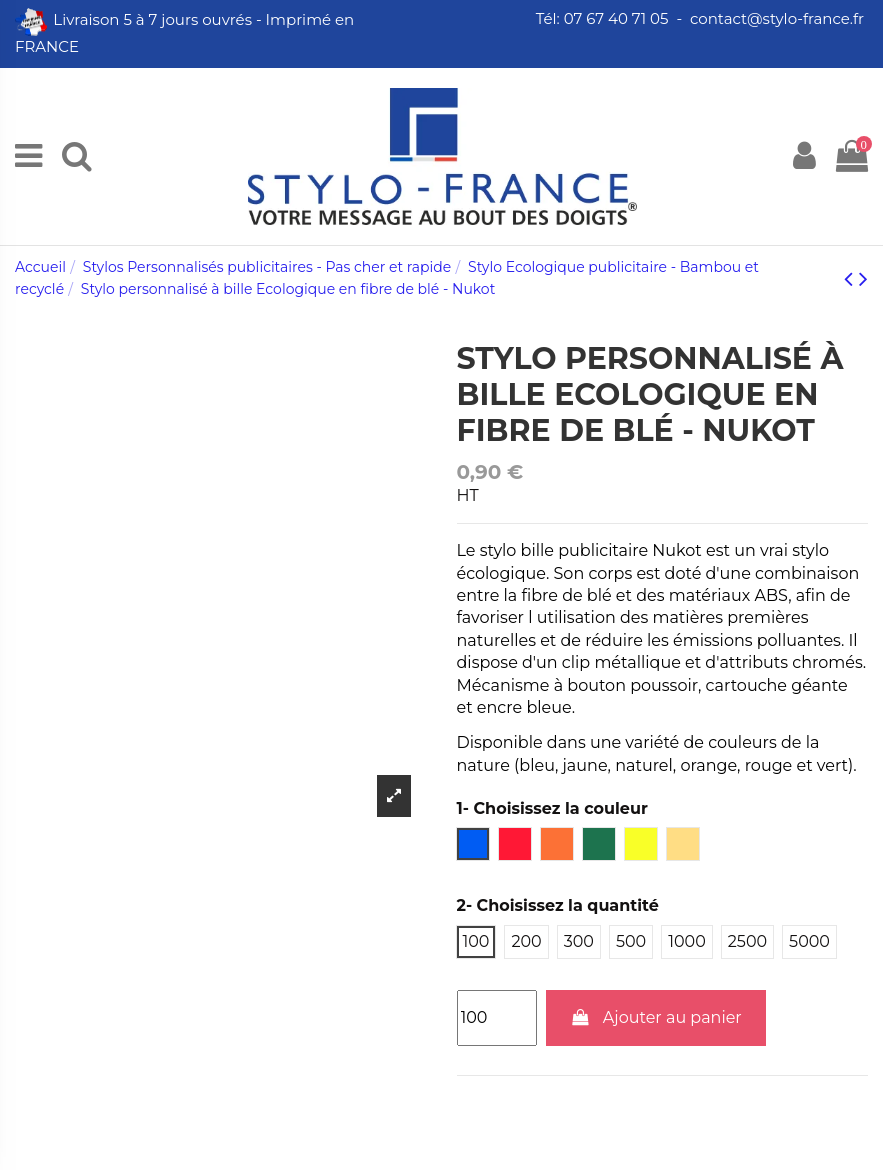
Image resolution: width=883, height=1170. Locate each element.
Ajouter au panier (656, 1017)
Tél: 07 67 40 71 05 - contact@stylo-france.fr (702, 18)
